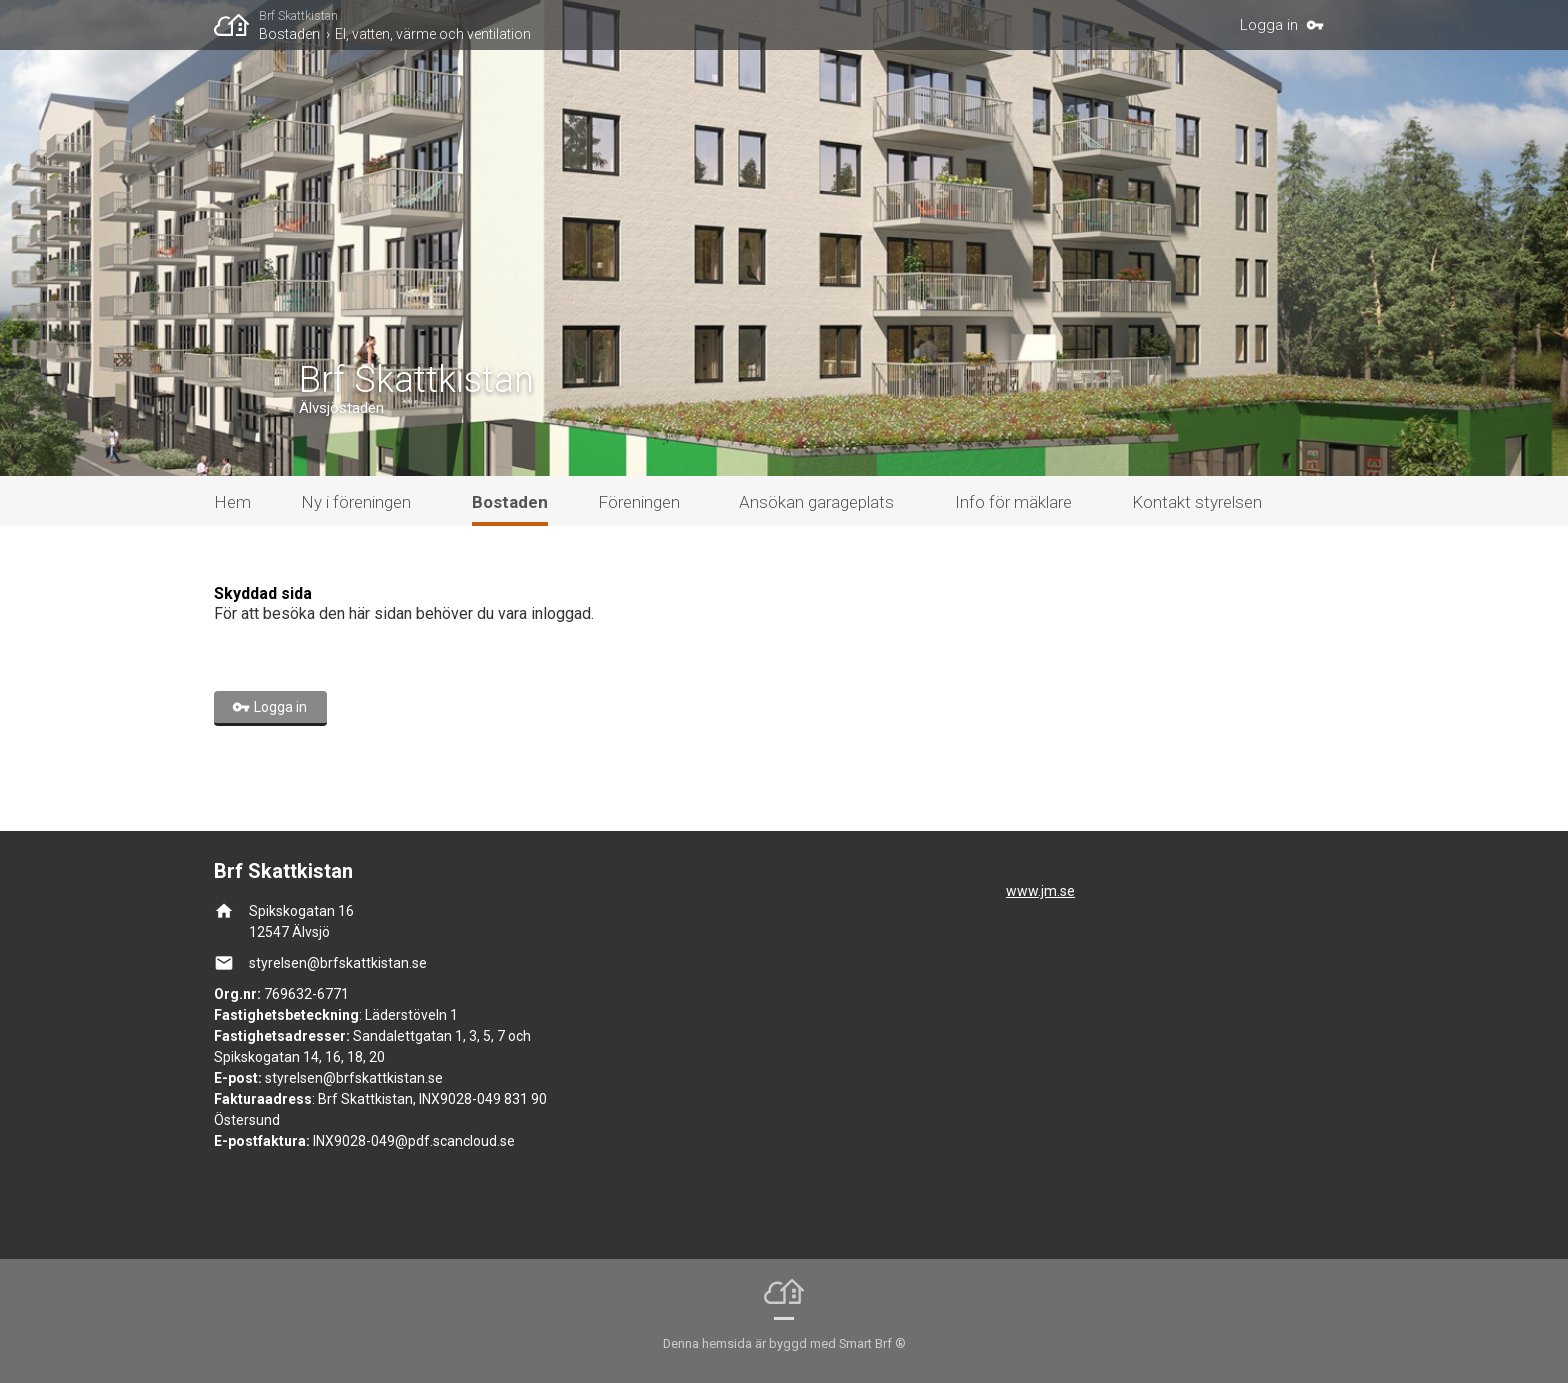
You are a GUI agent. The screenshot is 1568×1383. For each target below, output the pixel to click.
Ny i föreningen (356, 502)
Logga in (1269, 25)
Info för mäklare (1013, 502)
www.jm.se (1040, 891)
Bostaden (289, 34)
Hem (232, 502)
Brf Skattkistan (298, 16)
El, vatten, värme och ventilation (433, 34)
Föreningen (639, 502)
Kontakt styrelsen (1197, 502)
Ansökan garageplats (816, 502)
